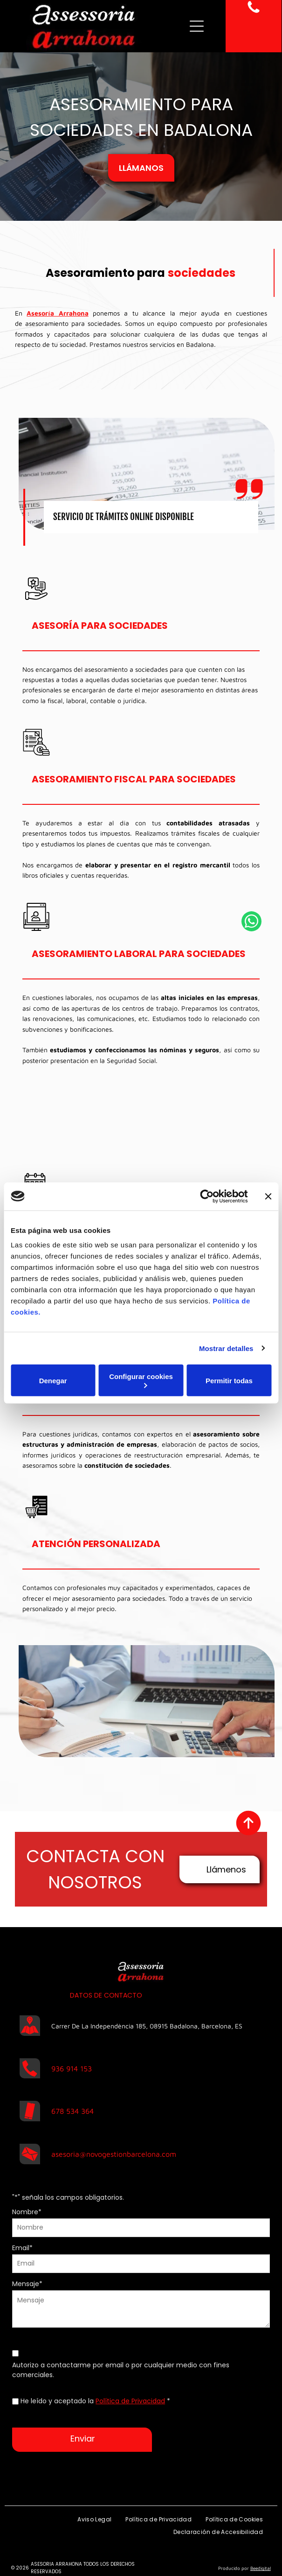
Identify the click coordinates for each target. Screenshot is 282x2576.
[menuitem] (94, 2519)
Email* (22, 2247)
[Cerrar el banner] (268, 1196)
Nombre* (26, 2212)
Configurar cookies (141, 1380)
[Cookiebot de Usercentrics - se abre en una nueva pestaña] (207, 1196)
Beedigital (260, 2568)
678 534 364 (72, 2111)
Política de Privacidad (130, 2401)
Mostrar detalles (226, 1348)
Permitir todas (229, 1380)
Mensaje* (27, 2283)
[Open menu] (197, 26)
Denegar (53, 1380)
